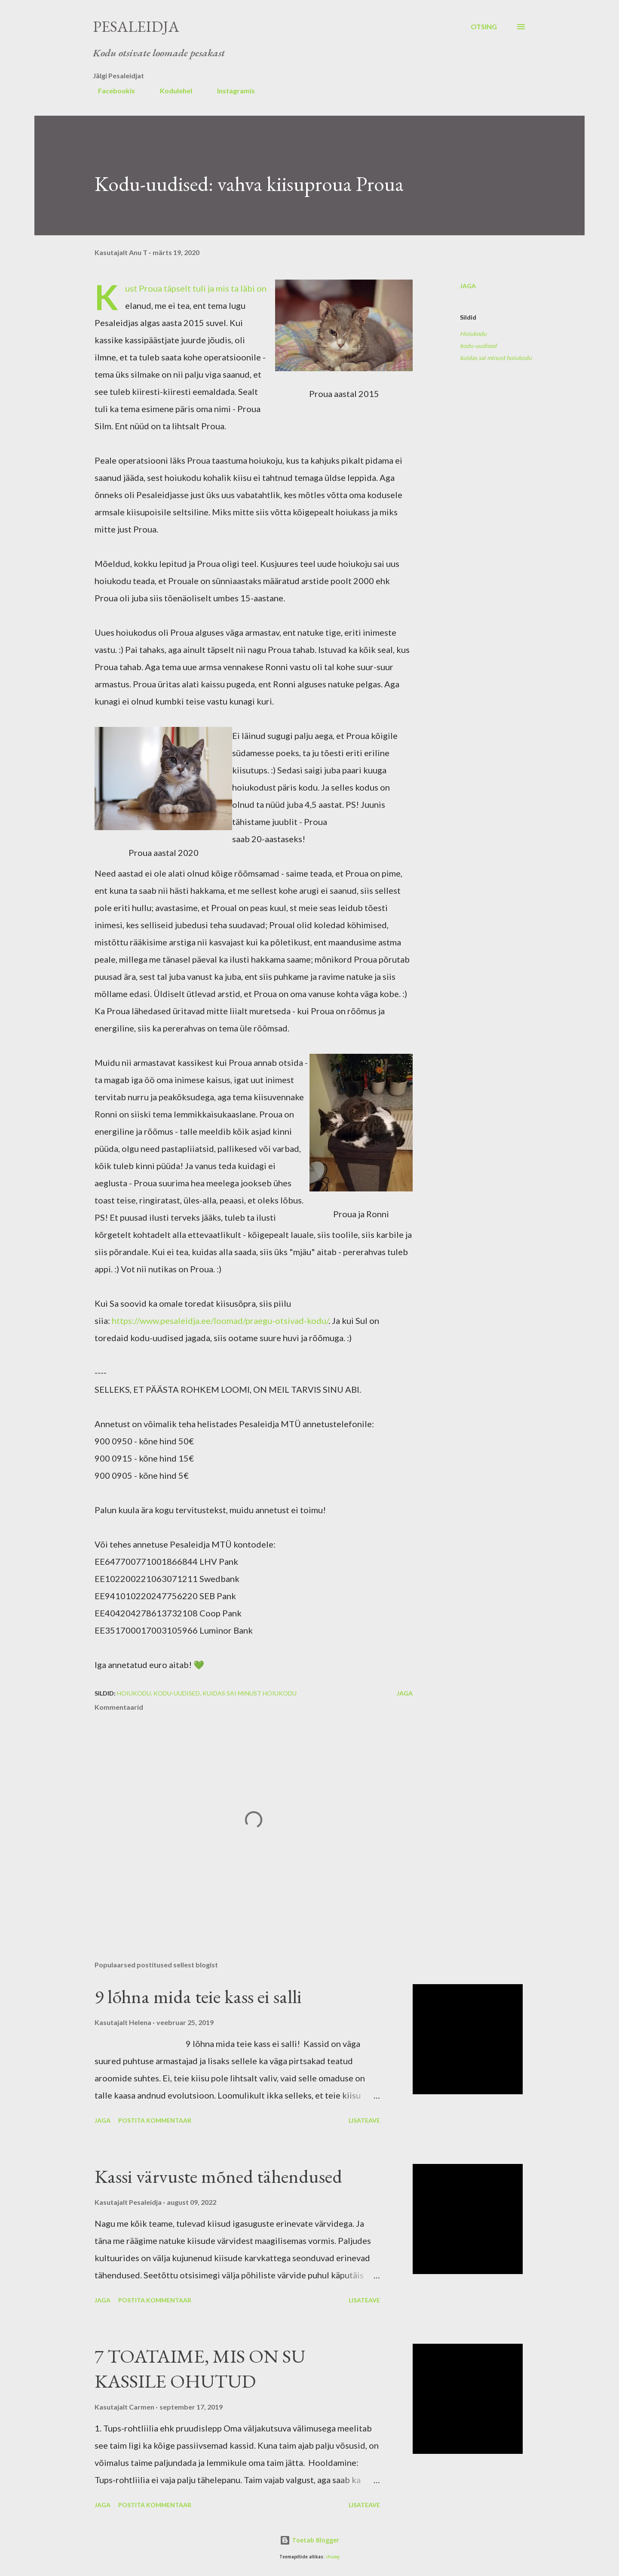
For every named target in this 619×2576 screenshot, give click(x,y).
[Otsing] (484, 26)
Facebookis (111, 90)
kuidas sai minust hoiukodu (496, 357)
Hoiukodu (473, 333)
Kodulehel (171, 90)
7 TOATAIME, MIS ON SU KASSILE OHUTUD (200, 2369)
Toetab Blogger (309, 2540)
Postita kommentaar (154, 2120)
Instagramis (231, 90)
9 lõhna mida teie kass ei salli (198, 1996)
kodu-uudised (478, 345)
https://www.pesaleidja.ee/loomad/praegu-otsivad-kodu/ (220, 1320)
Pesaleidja (136, 26)
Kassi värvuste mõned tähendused (218, 2176)
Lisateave (364, 2120)
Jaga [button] (468, 285)
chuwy (333, 2557)
